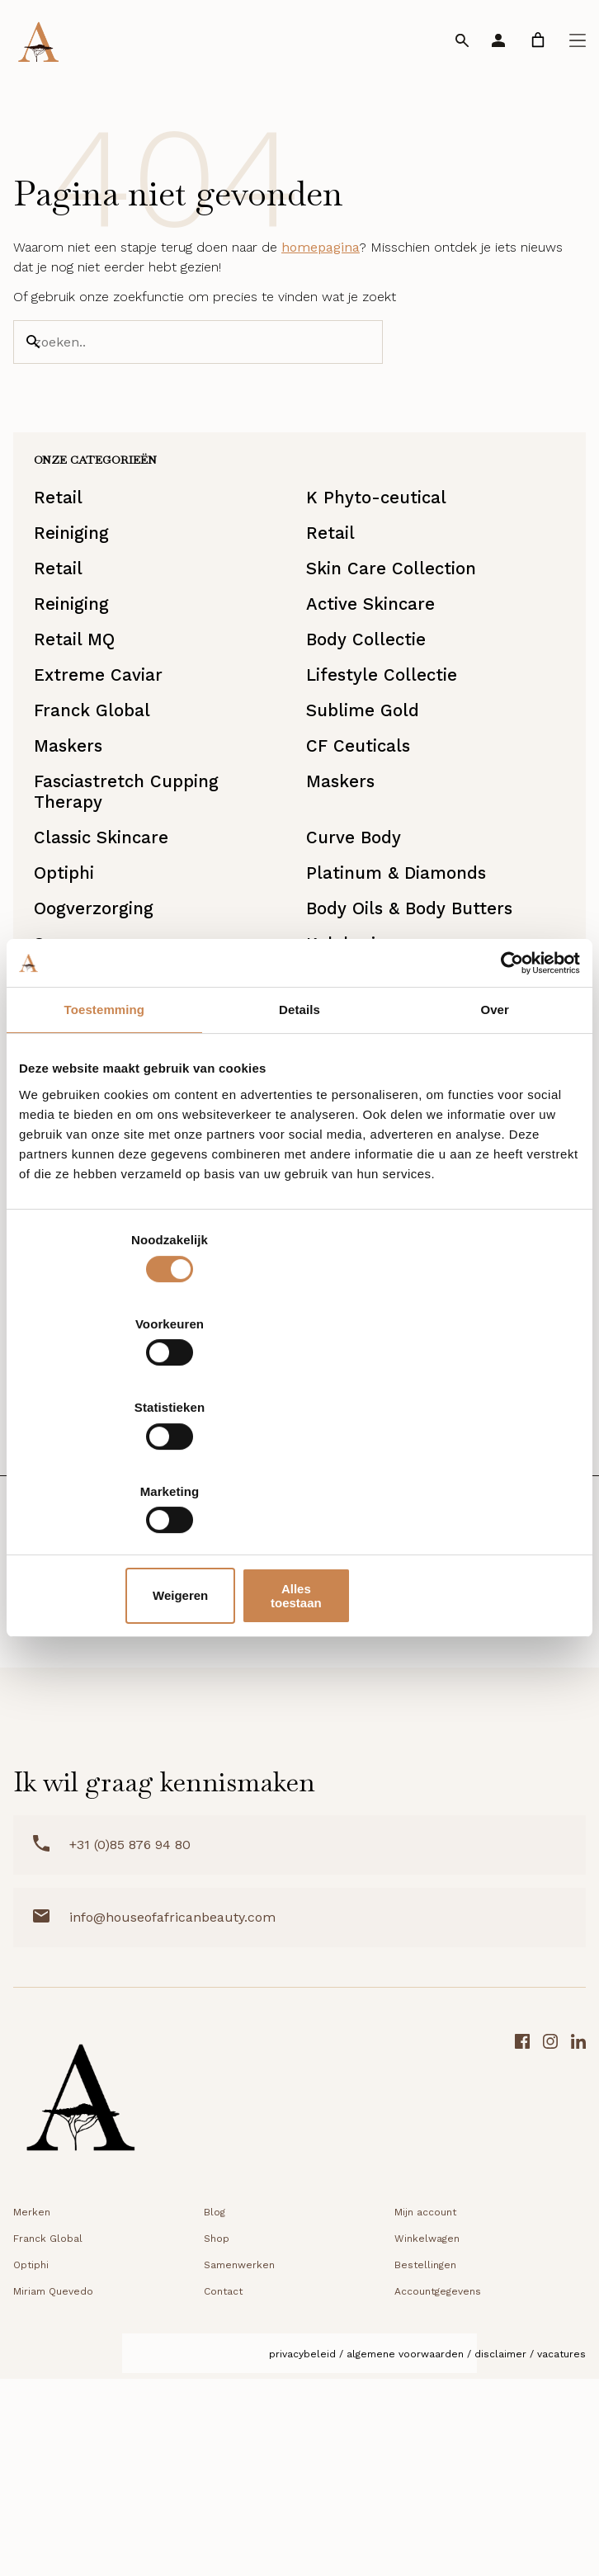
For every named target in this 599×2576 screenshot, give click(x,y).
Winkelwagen (427, 2441)
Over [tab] (494, 1144)
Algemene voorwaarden (405, 2557)
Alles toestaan (488, 1470)
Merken (31, 2415)
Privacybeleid (302, 2557)
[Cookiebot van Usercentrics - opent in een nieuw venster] (508, 1096)
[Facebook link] (522, 2306)
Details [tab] (299, 1144)
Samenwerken (239, 2468)
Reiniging (80, 586)
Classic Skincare (111, 952)
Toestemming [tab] (104, 1144)
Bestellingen (425, 2468)
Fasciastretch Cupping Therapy (138, 898)
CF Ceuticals (361, 843)
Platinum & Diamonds (401, 995)
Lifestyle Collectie (387, 758)
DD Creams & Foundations (155, 1510)
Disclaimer (500, 2557)
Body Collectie (369, 715)
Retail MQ (82, 715)
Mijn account (425, 2415)
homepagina (320, 273)
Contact (223, 2494)
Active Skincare (374, 672)
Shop (216, 2441)
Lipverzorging (365, 1510)
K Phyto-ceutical (380, 543)
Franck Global (101, 800)
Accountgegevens (437, 2494)
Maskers (76, 843)
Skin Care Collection (396, 629)
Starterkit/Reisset (119, 1553)
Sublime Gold (366, 800)
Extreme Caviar (107, 758)
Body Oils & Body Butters (415, 1038)
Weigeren (295, 1470)
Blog (214, 2415)
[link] (537, 40)
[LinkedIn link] (578, 2306)
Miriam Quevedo (53, 2494)
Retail (65, 543)
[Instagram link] (550, 2306)
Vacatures (561, 2557)
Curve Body (357, 952)
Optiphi (72, 995)
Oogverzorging (103, 1038)
